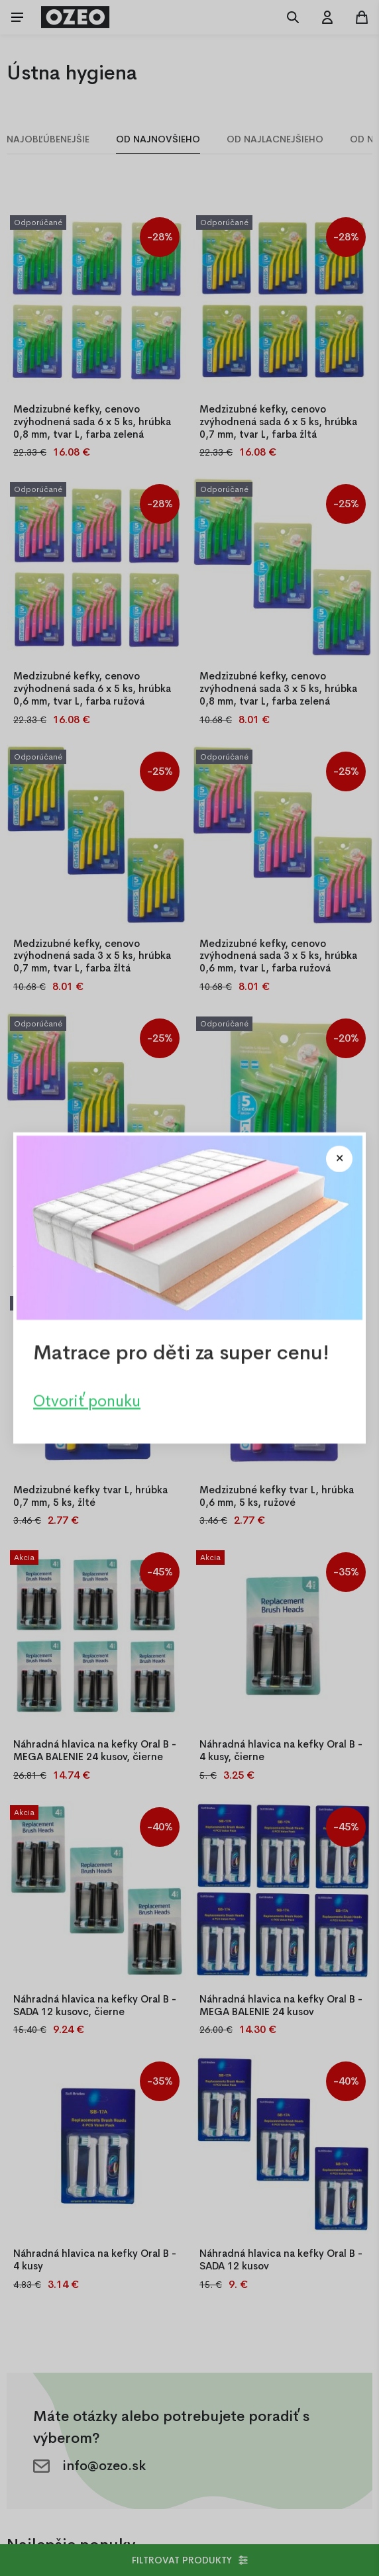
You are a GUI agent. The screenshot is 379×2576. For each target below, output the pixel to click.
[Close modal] (339, 1159)
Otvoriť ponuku (86, 1401)
